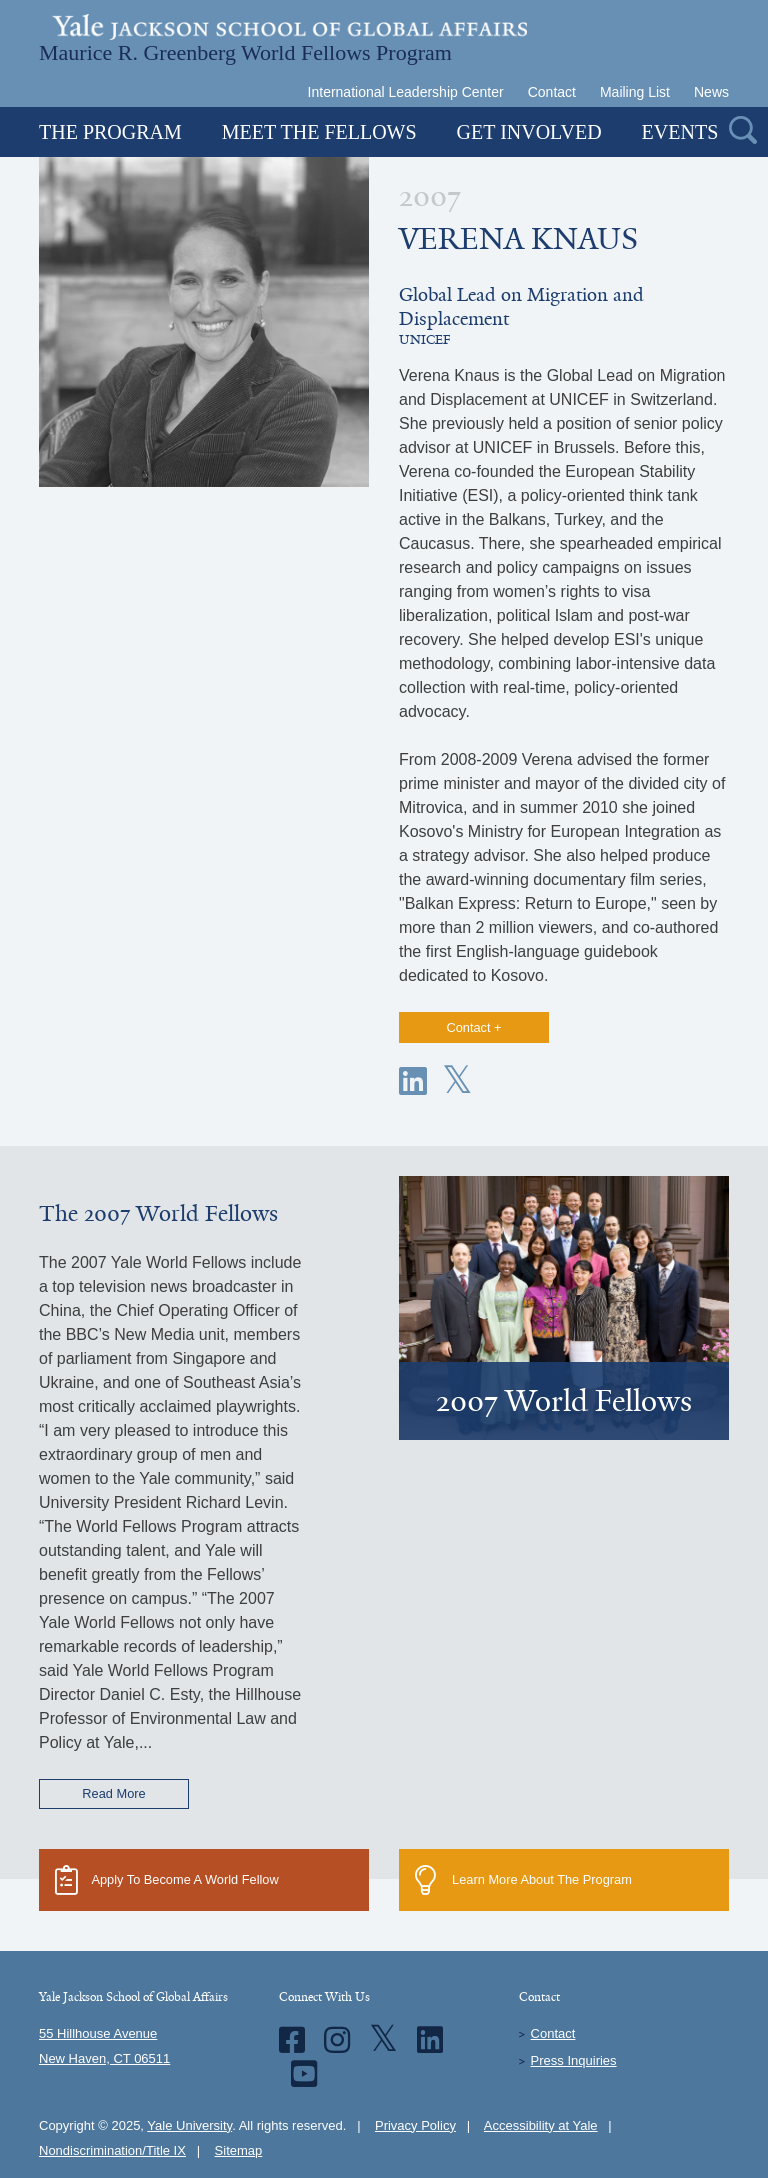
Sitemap (239, 2150)
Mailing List (635, 92)
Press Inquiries (574, 2060)
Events (680, 132)
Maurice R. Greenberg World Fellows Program (245, 51)
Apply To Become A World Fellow (167, 1880)
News (711, 92)
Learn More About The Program (523, 1880)
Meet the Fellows (319, 132)
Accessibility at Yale (541, 2125)
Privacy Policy (415, 2125)
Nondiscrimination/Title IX (112, 2150)
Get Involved (529, 132)
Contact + (473, 1027)
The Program (110, 132)
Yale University (189, 2125)
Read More (113, 1793)
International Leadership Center (406, 92)
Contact (552, 92)
